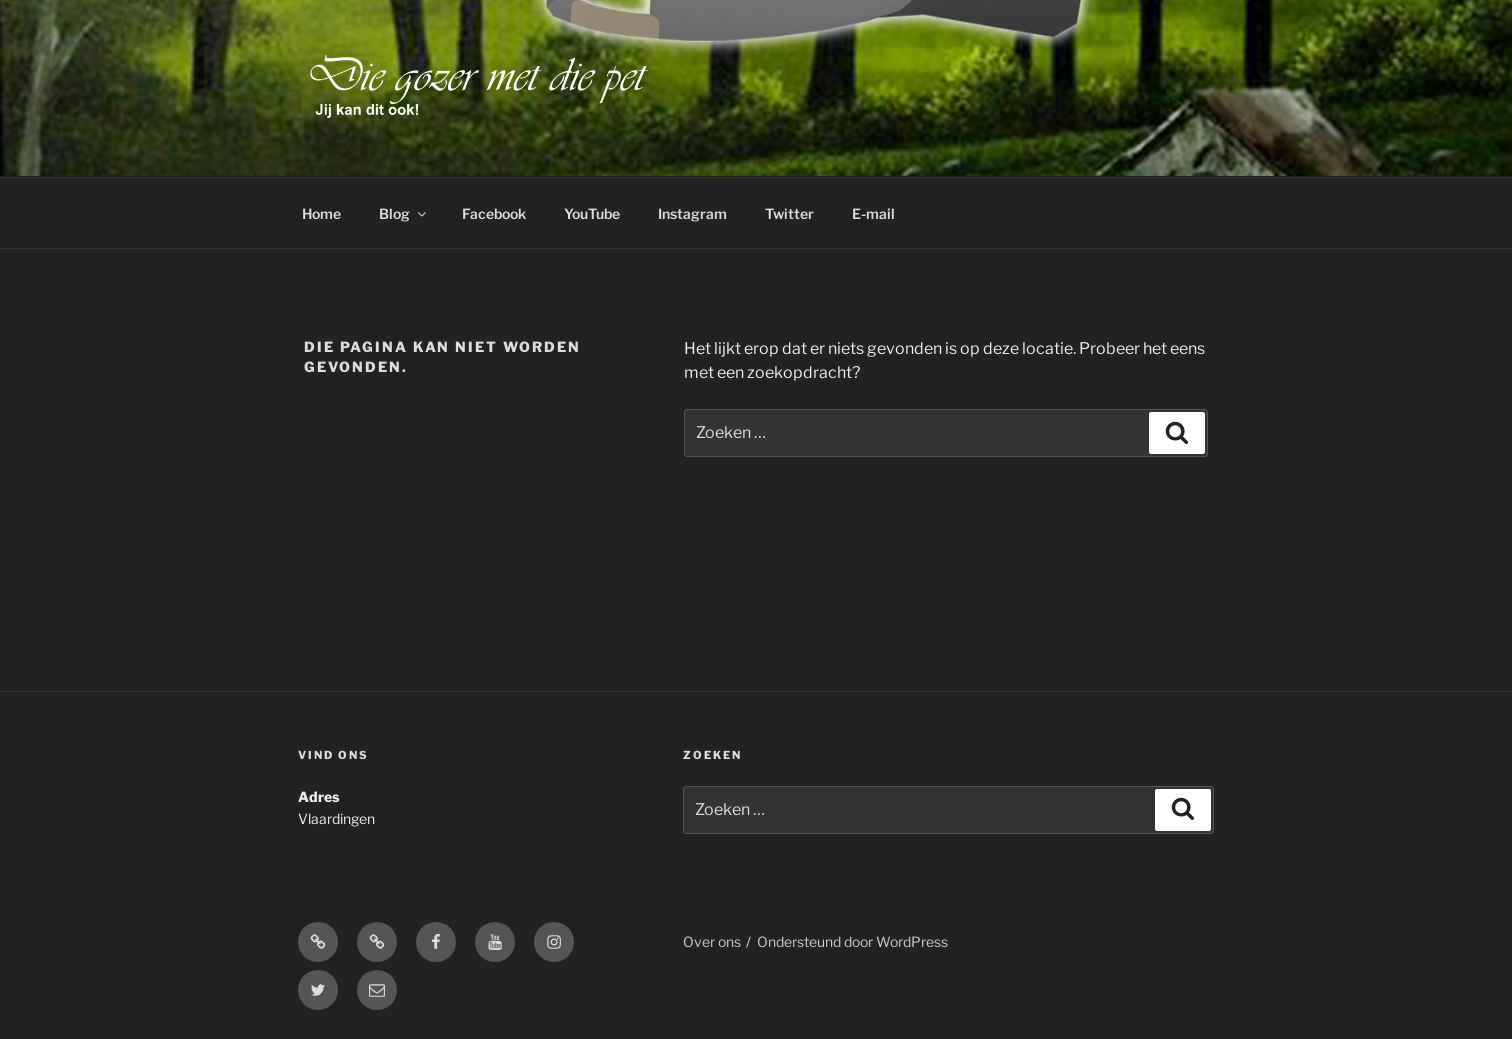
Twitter (789, 213)
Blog (404, 213)
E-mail (873, 213)
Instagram (692, 213)
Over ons (712, 941)
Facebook (494, 213)
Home (321, 213)
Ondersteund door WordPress (852, 941)
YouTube (592, 213)
